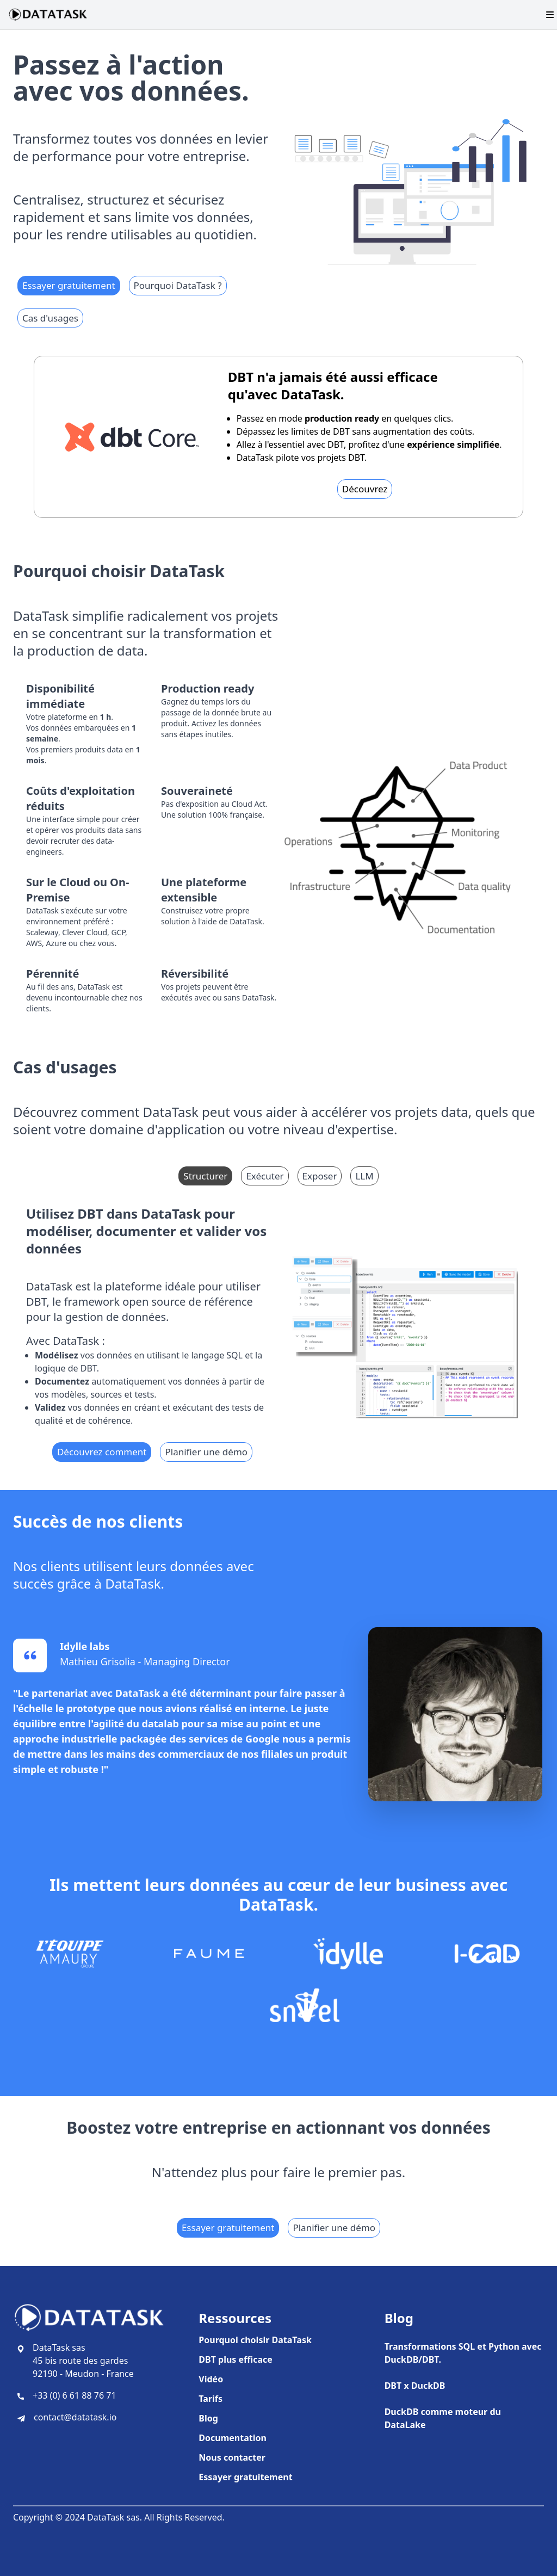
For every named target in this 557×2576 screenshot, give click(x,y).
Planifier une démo (206, 1451)
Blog (208, 2418)
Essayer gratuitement (68, 285)
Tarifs (210, 2399)
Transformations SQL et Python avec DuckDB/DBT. (463, 2352)
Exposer (319, 1176)
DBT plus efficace (236, 2359)
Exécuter (264, 1176)
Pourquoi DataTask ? (178, 285)
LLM (364, 1176)
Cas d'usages (50, 318)
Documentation (233, 2438)
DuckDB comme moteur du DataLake (443, 2418)
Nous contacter (232, 2457)
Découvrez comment (102, 1451)
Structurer (205, 1176)
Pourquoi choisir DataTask (255, 2340)
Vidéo (211, 2379)
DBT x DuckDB (415, 2386)
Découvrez (365, 489)
